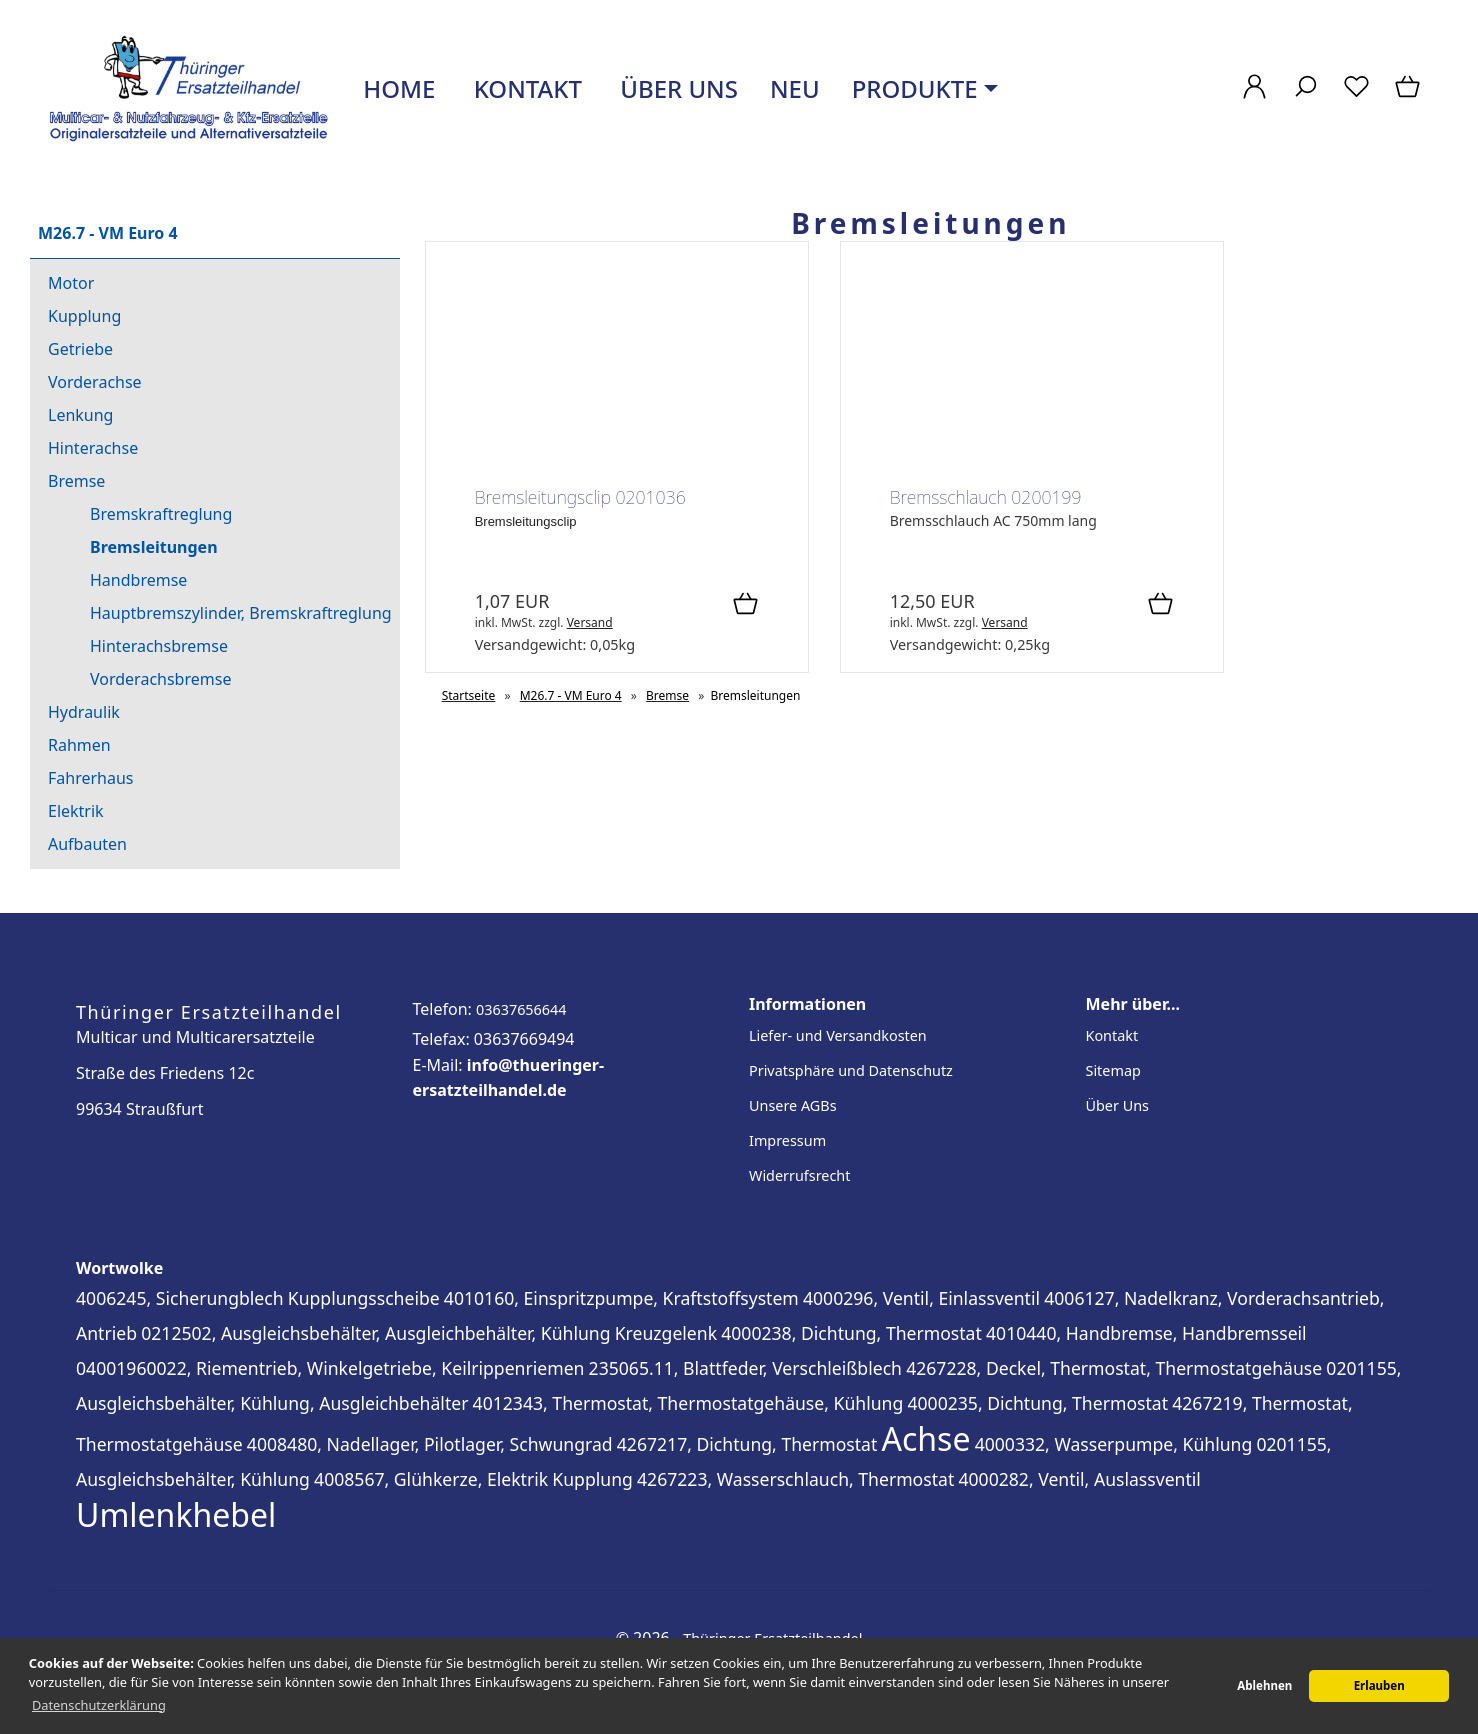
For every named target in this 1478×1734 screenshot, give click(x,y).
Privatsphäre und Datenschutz (851, 1070)
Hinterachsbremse (159, 646)
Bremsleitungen (154, 547)
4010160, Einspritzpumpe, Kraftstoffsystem (621, 1298)
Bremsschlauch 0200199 (986, 497)
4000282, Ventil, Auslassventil (1079, 1479)
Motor (71, 283)
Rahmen (79, 745)
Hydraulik (84, 712)
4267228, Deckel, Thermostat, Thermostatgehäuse (1114, 1368)
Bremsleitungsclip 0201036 (580, 497)
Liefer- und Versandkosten (838, 1035)
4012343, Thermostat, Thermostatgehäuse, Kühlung (688, 1403)
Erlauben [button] (1379, 1685)
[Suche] (1305, 96)
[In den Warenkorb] (745, 605)
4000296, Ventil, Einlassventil (921, 1298)
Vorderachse (95, 382)
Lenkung (80, 415)
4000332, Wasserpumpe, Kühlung (1114, 1444)
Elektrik (76, 811)
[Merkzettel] (1356, 96)
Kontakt (524, 88)
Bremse (76, 481)
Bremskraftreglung (161, 514)
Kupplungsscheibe (364, 1298)
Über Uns (1117, 1105)
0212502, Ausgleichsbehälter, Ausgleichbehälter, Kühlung (375, 1333)
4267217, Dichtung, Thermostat (747, 1444)
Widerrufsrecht (799, 1175)
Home (396, 88)
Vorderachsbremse (160, 679)
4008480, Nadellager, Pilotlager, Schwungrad (430, 1444)
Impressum (787, 1140)
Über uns (676, 88)
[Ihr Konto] (1254, 96)
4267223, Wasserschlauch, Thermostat (795, 1479)
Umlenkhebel (176, 1514)
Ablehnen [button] (1264, 1685)
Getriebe (80, 349)
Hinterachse (93, 448)
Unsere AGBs (793, 1105)
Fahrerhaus (91, 778)
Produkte (915, 88)
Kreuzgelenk (666, 1333)
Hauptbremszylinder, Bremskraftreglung (241, 613)
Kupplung (84, 316)
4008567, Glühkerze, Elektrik (431, 1479)
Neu (795, 88)
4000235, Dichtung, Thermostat (1037, 1403)
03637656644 (521, 1009)
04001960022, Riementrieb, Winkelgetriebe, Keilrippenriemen (330, 1368)
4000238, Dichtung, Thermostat (851, 1333)
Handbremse (138, 580)
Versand (590, 622)
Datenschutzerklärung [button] (99, 1705)
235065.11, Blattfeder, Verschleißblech (745, 1368)
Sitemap (1113, 1070)
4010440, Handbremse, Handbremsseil (1146, 1333)
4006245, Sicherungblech (180, 1298)
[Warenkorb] (1409, 96)
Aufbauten (87, 844)
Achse (926, 1438)
